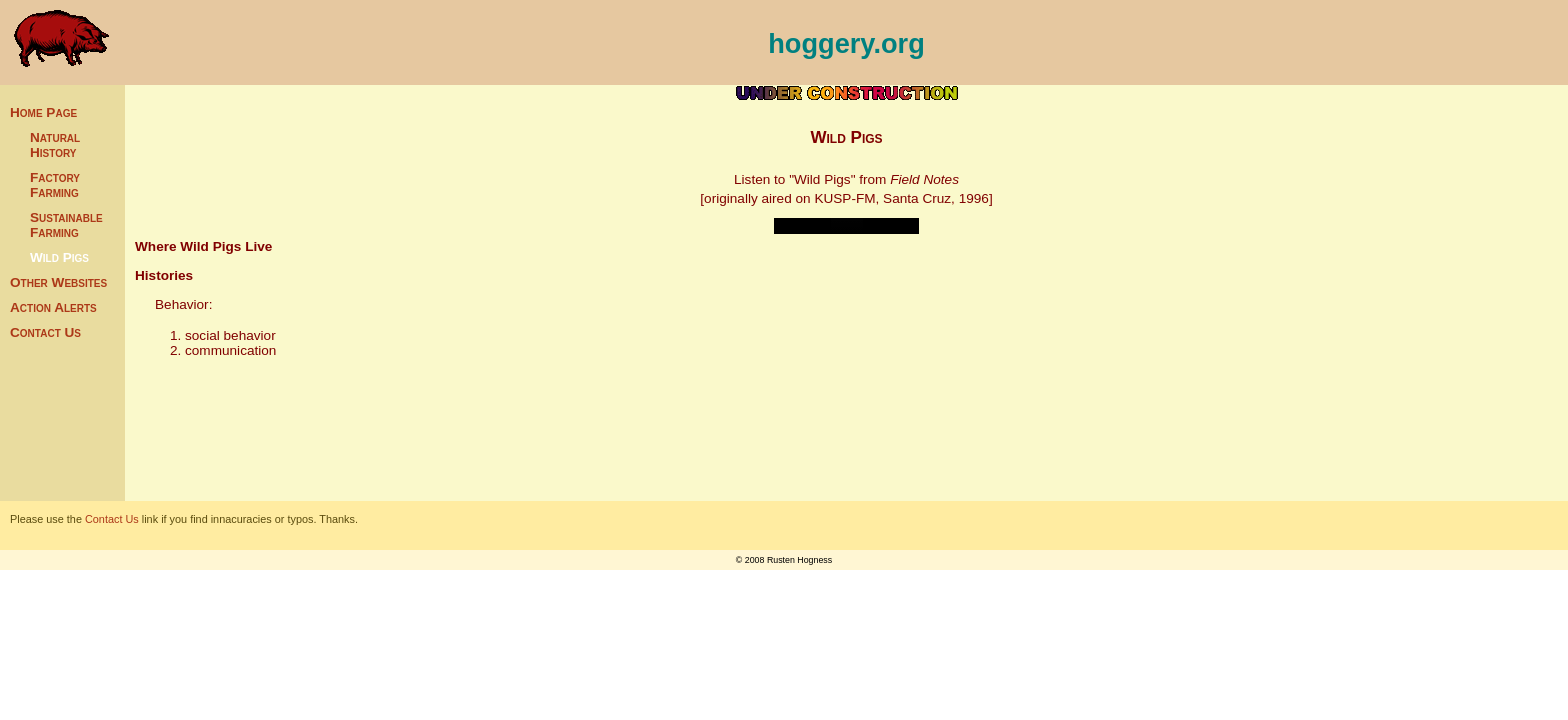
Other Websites (58, 282)
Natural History (55, 145)
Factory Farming (55, 185)
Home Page (43, 112)
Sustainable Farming (66, 225)
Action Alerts (53, 307)
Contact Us (45, 332)
